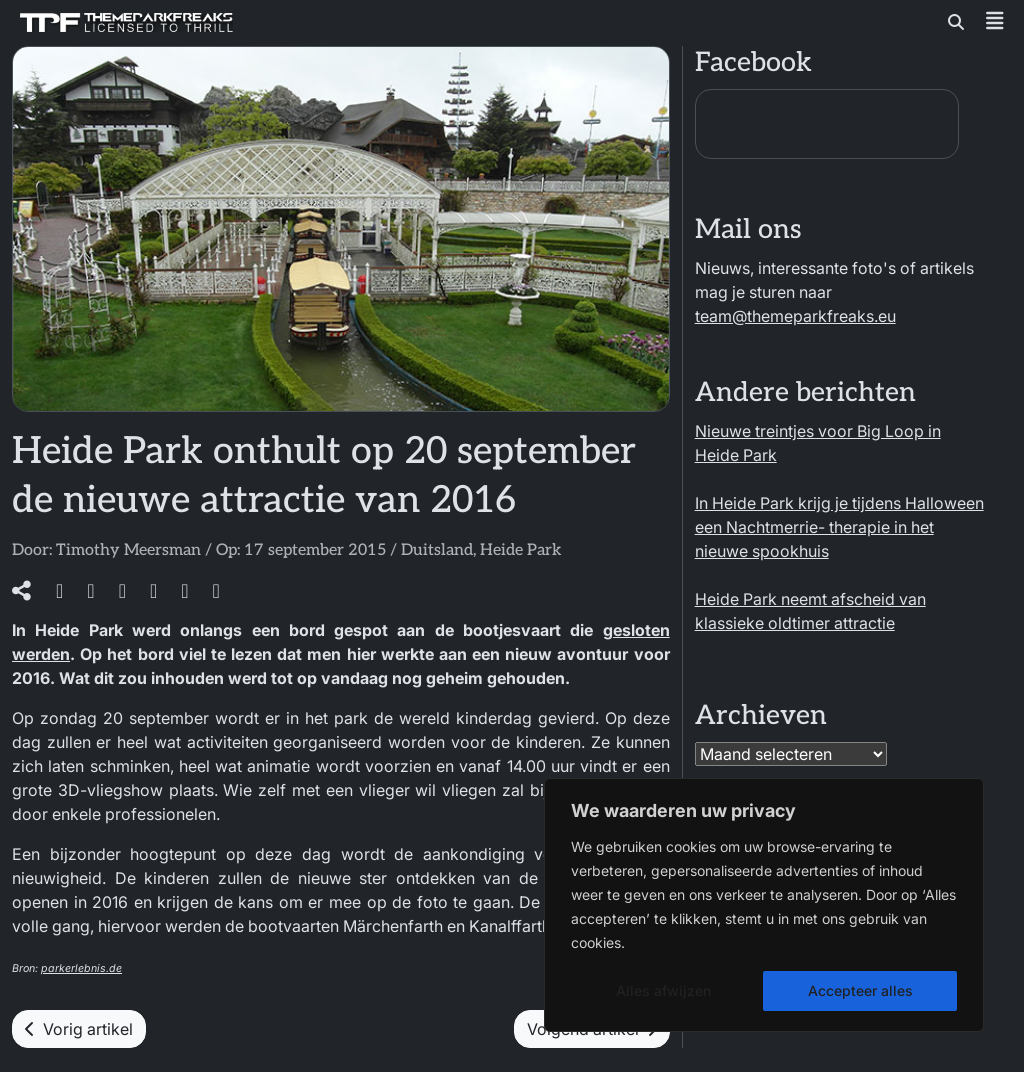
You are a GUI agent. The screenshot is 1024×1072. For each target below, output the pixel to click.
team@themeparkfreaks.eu (795, 316)
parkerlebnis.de (81, 968)
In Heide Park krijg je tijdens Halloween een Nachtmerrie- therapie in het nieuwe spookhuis (839, 527)
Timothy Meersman (128, 550)
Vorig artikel (79, 1029)
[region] (764, 905)
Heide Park (520, 550)
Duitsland (437, 550)
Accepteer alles (860, 990)
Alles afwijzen (663, 990)
